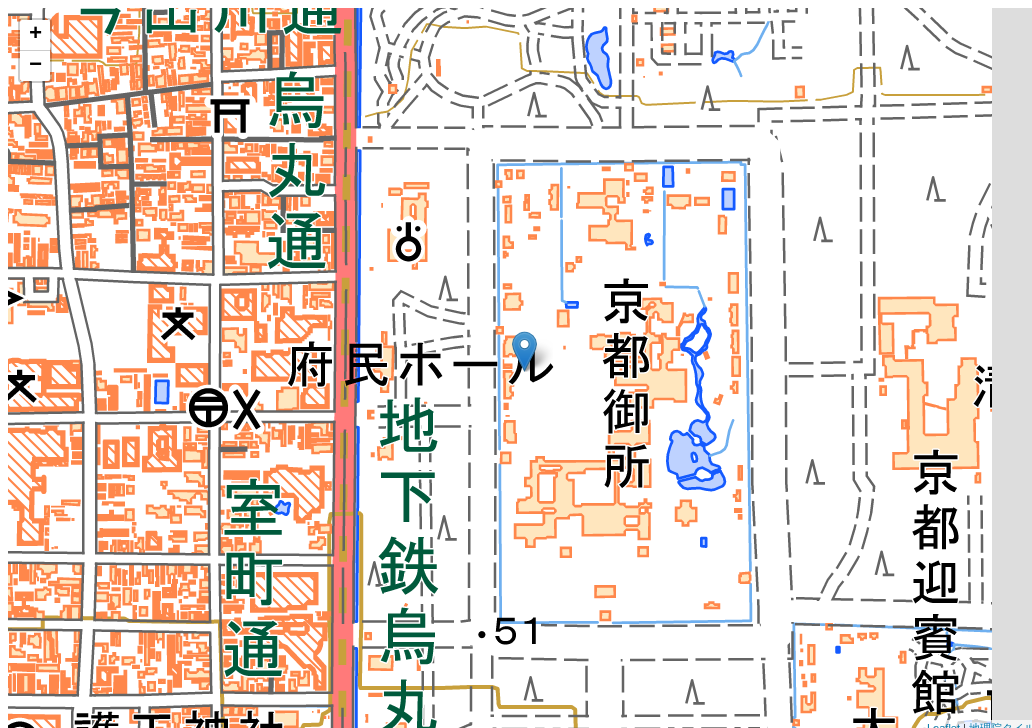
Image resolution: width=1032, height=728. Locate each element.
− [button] (35, 66)
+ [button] (35, 35)
